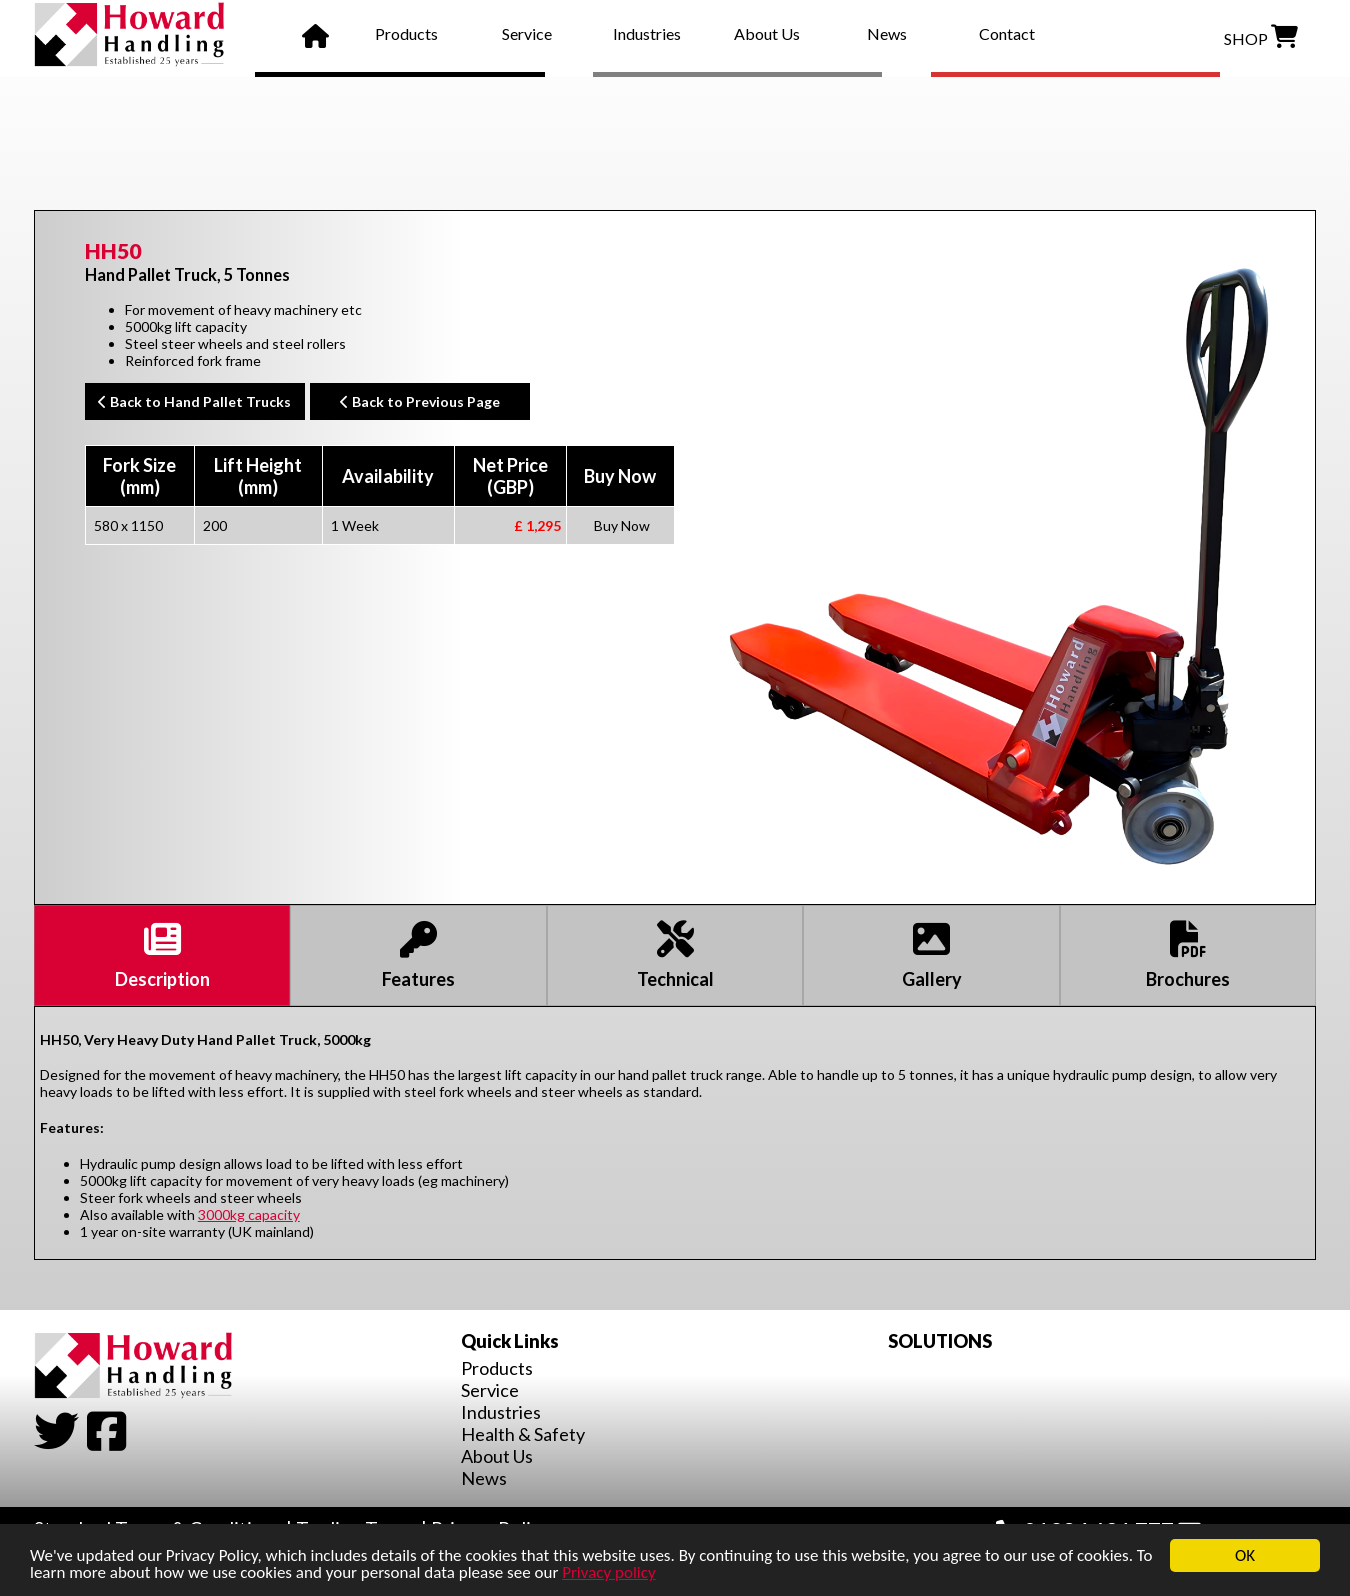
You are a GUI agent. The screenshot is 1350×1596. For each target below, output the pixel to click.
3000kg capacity (249, 1214)
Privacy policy (609, 1572)
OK (1245, 1555)
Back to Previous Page (420, 401)
